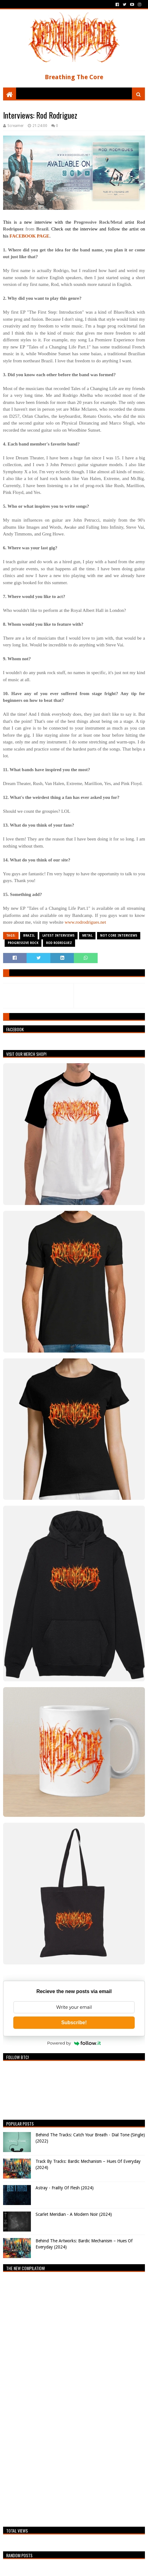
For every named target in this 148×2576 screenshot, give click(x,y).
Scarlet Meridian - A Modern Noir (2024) (74, 2214)
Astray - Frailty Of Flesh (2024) (65, 2187)
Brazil (29, 935)
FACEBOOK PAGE (29, 236)
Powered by (74, 2043)
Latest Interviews (58, 935)
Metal (87, 935)
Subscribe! (74, 2022)
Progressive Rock (23, 943)
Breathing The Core (74, 77)
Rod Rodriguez (59, 943)
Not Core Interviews (118, 935)
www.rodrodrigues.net (85, 922)
